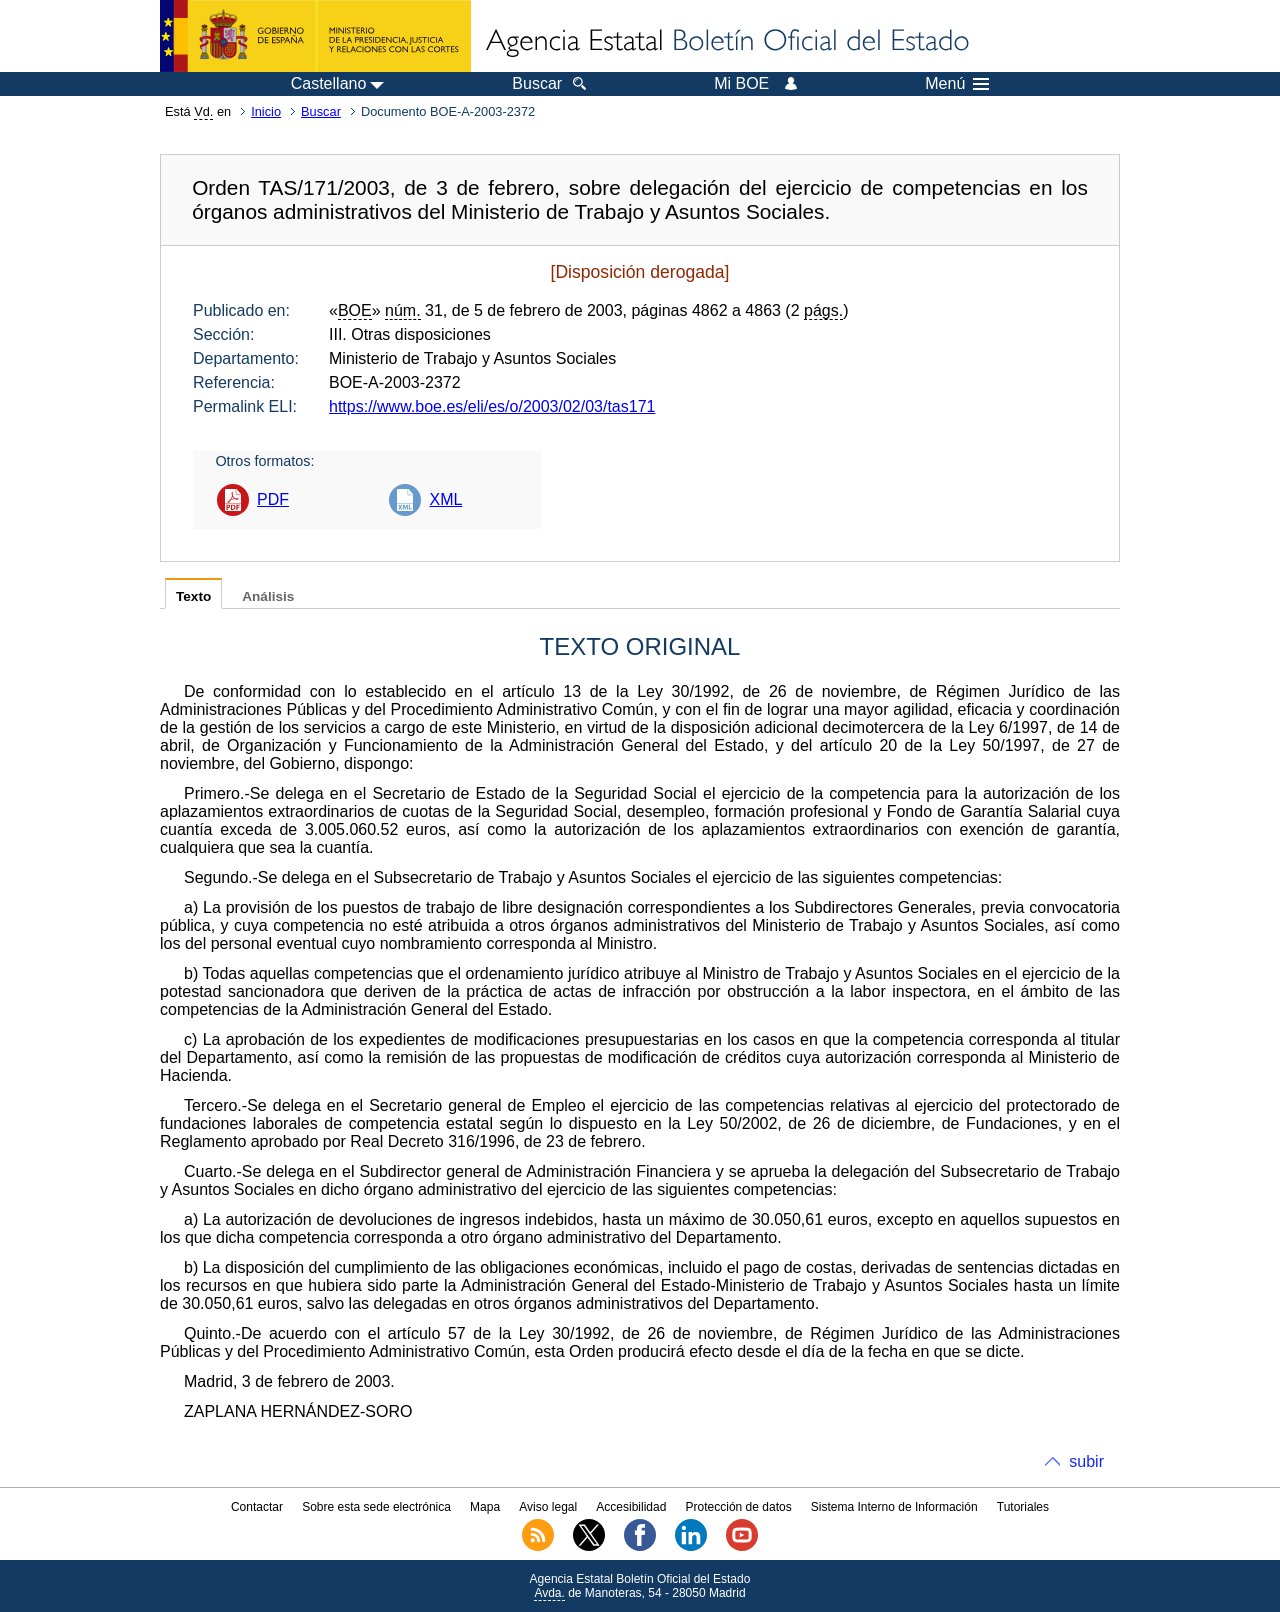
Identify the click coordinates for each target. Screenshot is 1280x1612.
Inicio (266, 111)
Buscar (321, 111)
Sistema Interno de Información (894, 1507)
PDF (273, 499)
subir (1086, 1461)
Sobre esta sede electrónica (376, 1507)
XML (445, 499)
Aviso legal (548, 1507)
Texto (193, 596)
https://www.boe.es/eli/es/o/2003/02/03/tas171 (492, 406)
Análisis (268, 596)
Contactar (257, 1507)
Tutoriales (1023, 1507)
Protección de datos (739, 1507)
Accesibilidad (631, 1507)
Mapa (485, 1507)
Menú (957, 84)
